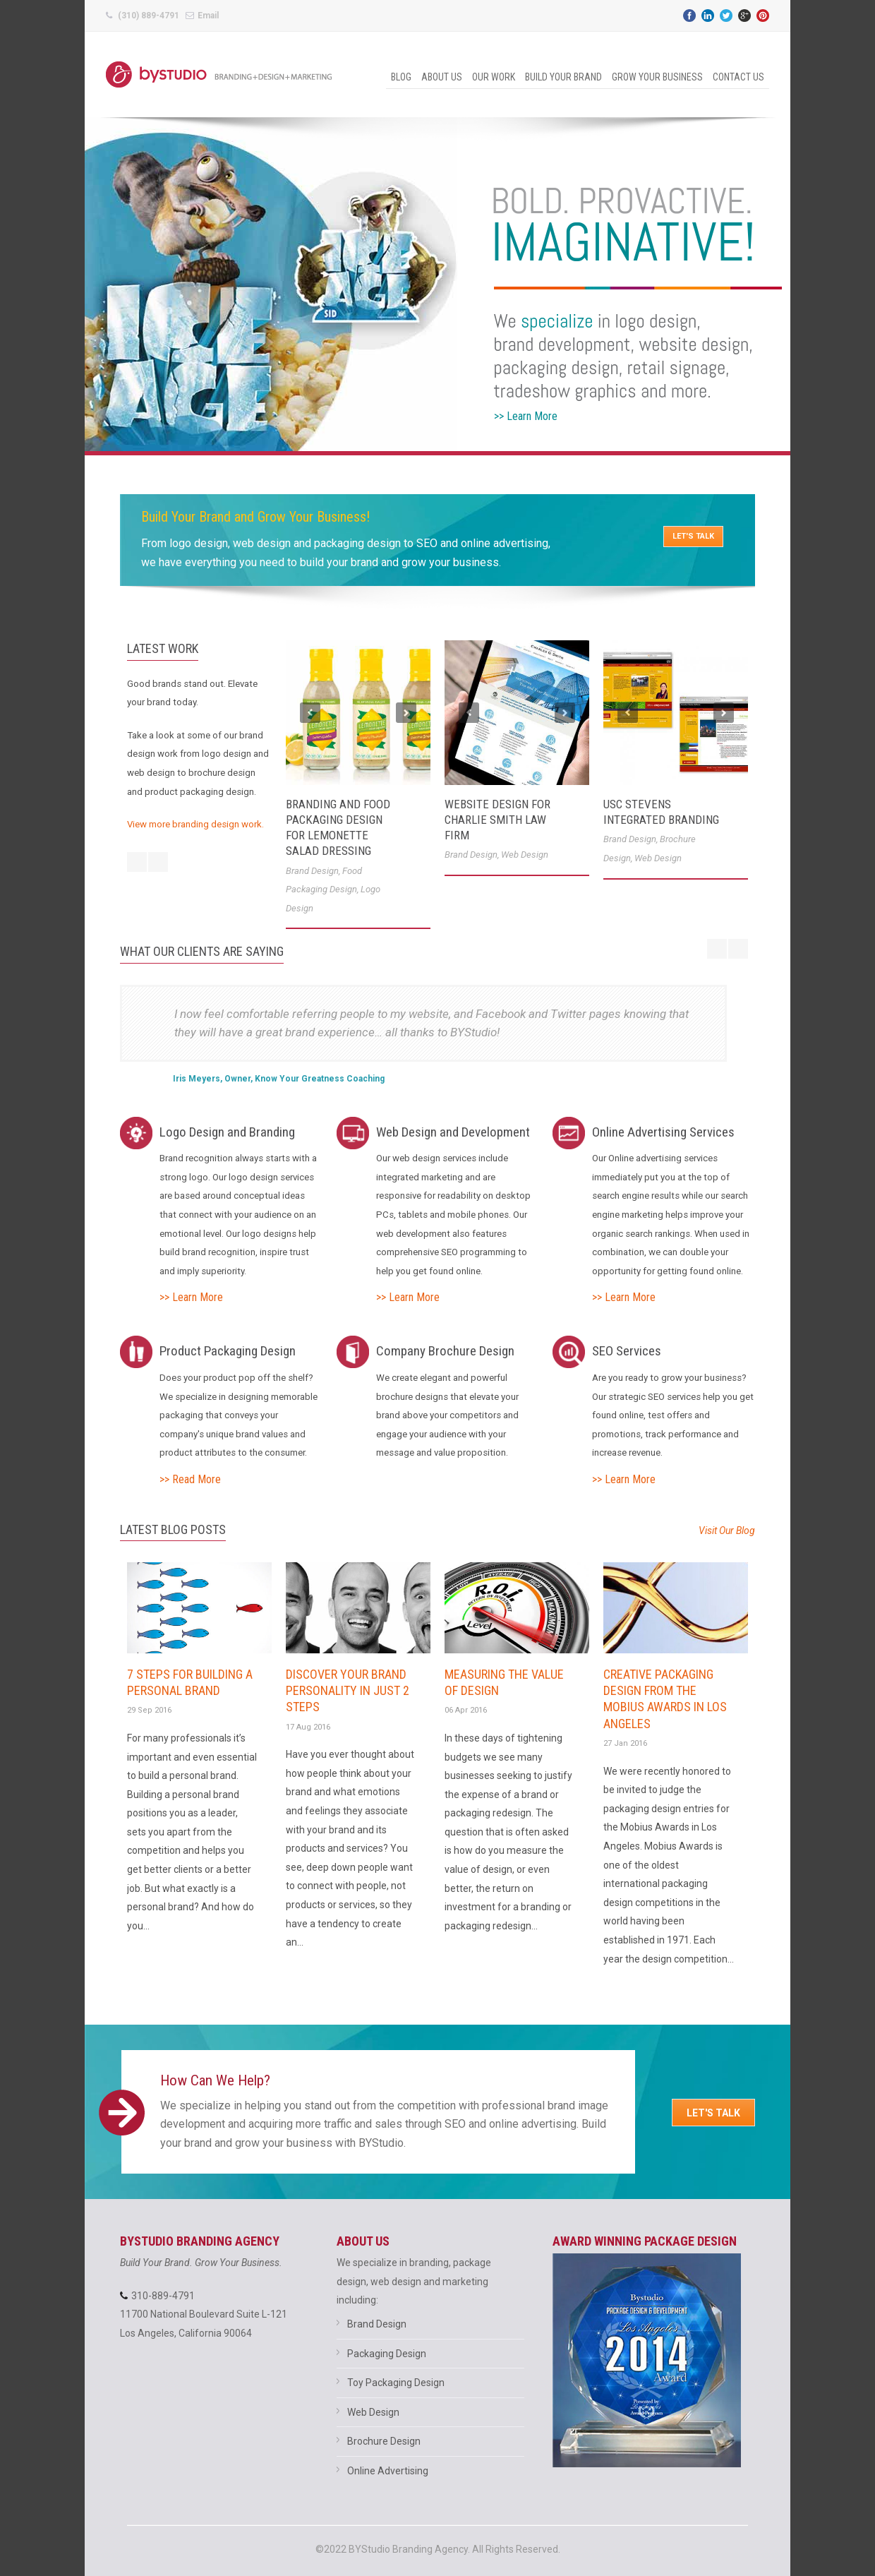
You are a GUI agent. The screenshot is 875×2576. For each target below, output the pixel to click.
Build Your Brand (563, 77)
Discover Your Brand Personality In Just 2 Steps (347, 1691)
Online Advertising (387, 2470)
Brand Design (312, 870)
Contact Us (738, 77)
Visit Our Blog (727, 1530)
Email (208, 15)
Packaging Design (386, 2353)
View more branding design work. (195, 824)
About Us (441, 77)
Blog (401, 77)
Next (406, 712)
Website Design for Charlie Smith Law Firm (497, 819)
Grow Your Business (657, 77)
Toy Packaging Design (396, 2382)
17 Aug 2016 (308, 1727)
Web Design (524, 854)
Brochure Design (384, 2441)
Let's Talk (713, 2113)
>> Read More (190, 1479)
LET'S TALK (693, 536)
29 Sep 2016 (149, 1710)
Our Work (493, 77)
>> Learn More (191, 1297)
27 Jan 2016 (625, 1743)
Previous (310, 712)
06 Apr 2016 (466, 1710)
